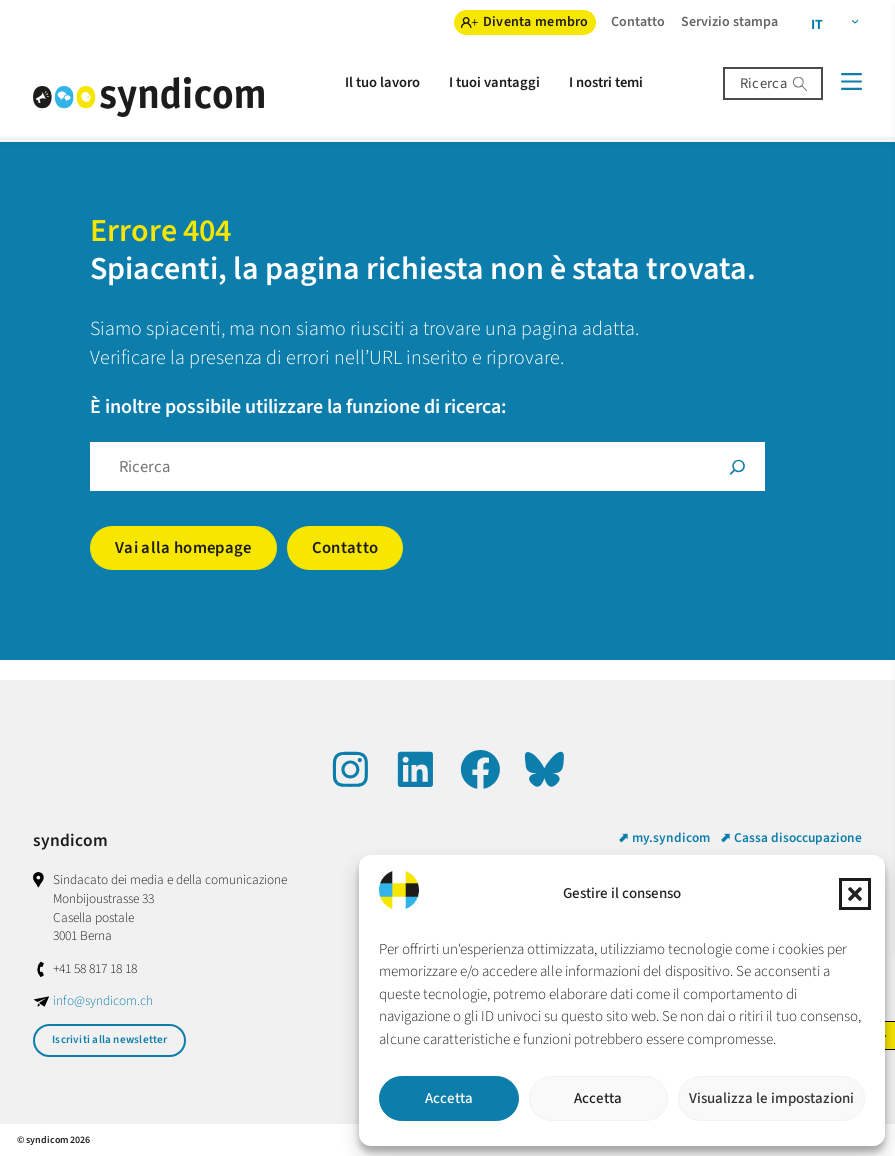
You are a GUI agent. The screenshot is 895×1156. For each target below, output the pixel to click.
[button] (855, 894)
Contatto (345, 548)
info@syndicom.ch (103, 1000)
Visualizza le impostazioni (771, 1098)
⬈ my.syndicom (664, 837)
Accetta (449, 1098)
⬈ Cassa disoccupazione (791, 837)
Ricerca (763, 83)
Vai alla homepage (183, 548)
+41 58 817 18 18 (95, 968)
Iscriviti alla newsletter (110, 1039)
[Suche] (737, 466)
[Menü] (850, 81)
